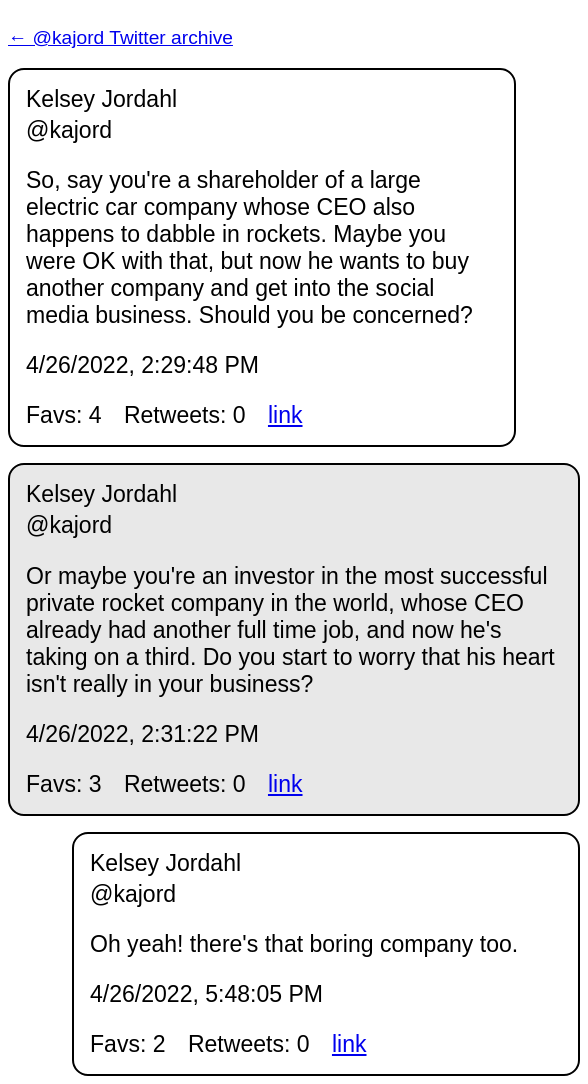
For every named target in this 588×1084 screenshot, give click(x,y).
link (285, 415)
